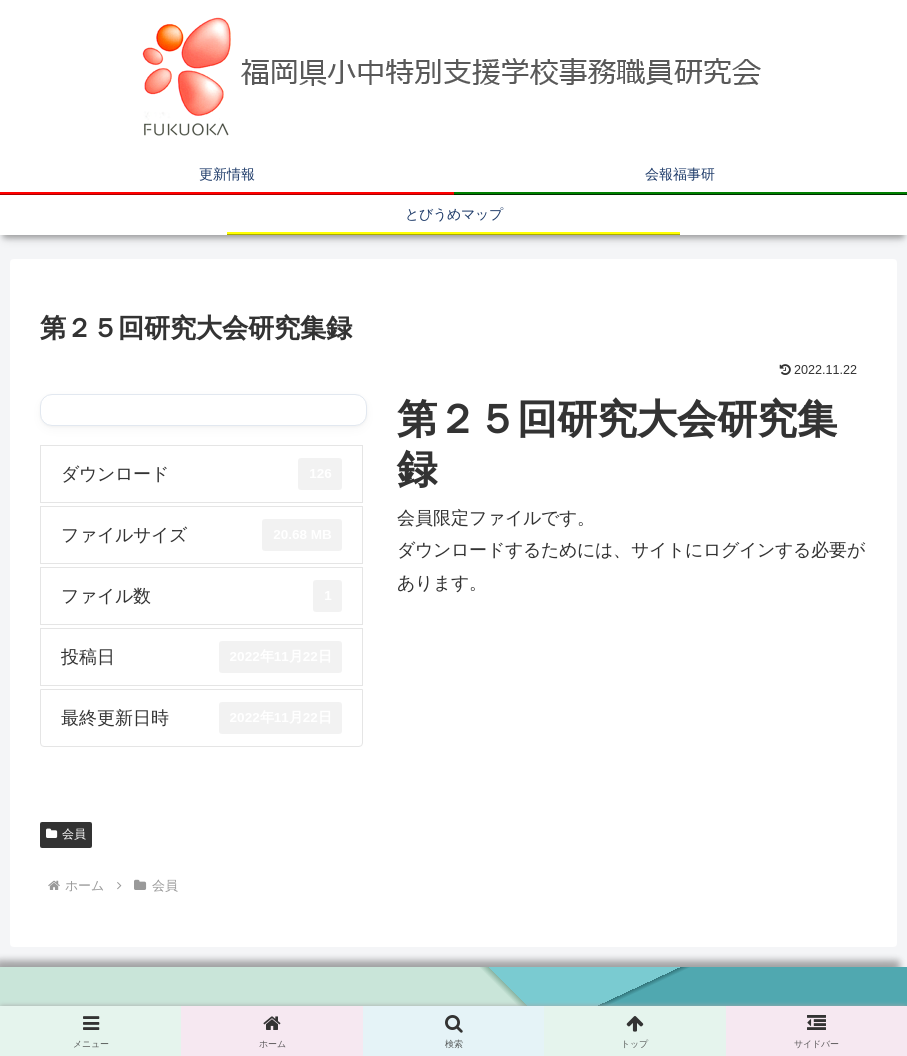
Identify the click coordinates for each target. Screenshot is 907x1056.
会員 (66, 834)
